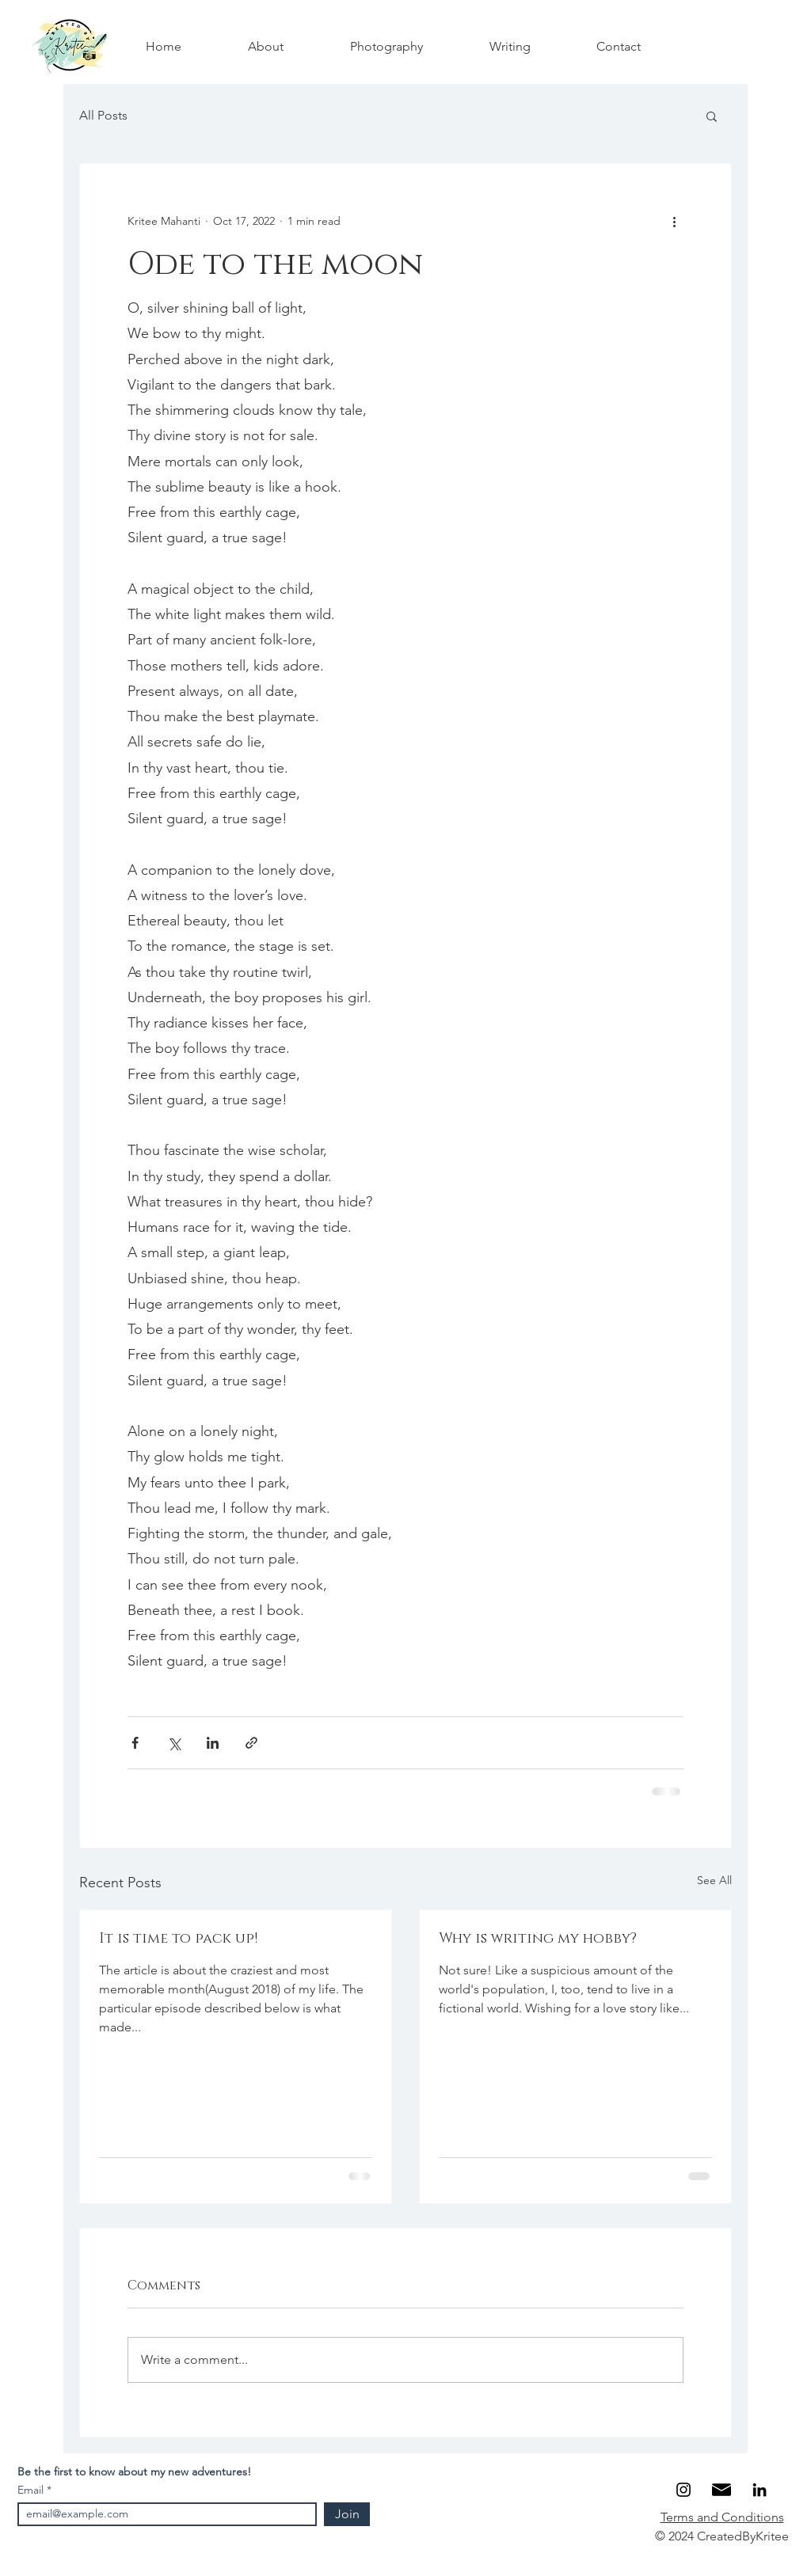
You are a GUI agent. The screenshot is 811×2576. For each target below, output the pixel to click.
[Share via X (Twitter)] (173, 1742)
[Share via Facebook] (135, 1742)
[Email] (721, 2489)
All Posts (103, 115)
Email (32, 2489)
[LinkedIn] (759, 2489)
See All (714, 1880)
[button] (711, 115)
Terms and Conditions (722, 2517)
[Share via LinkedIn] (212, 1742)
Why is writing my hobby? (538, 1938)
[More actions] (673, 220)
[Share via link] (251, 1742)
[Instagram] (683, 2489)
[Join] (347, 2514)
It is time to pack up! (178, 1938)
